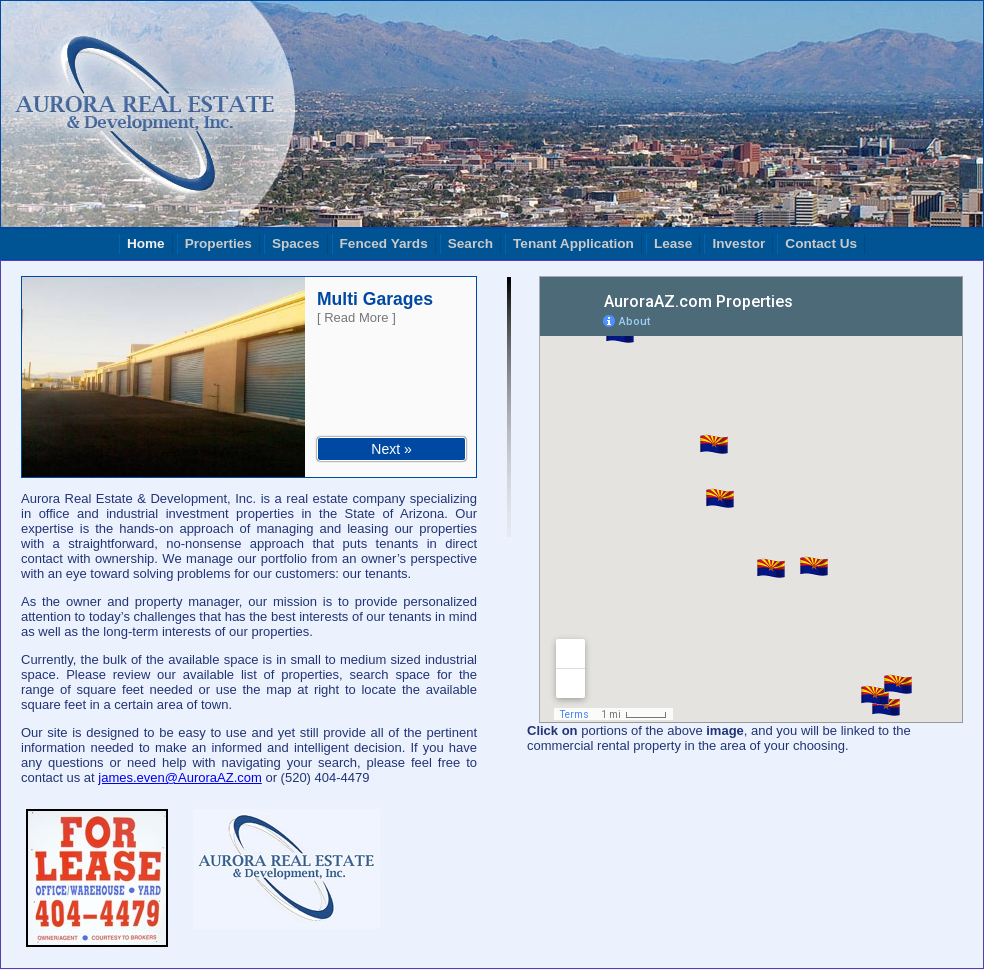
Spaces (296, 243)
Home (146, 243)
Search (470, 243)
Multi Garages (375, 299)
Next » (391, 449)
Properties (218, 243)
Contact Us (821, 243)
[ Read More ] (356, 317)
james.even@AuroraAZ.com (179, 777)
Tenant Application (573, 243)
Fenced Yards (384, 243)
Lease (673, 243)
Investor (738, 243)
